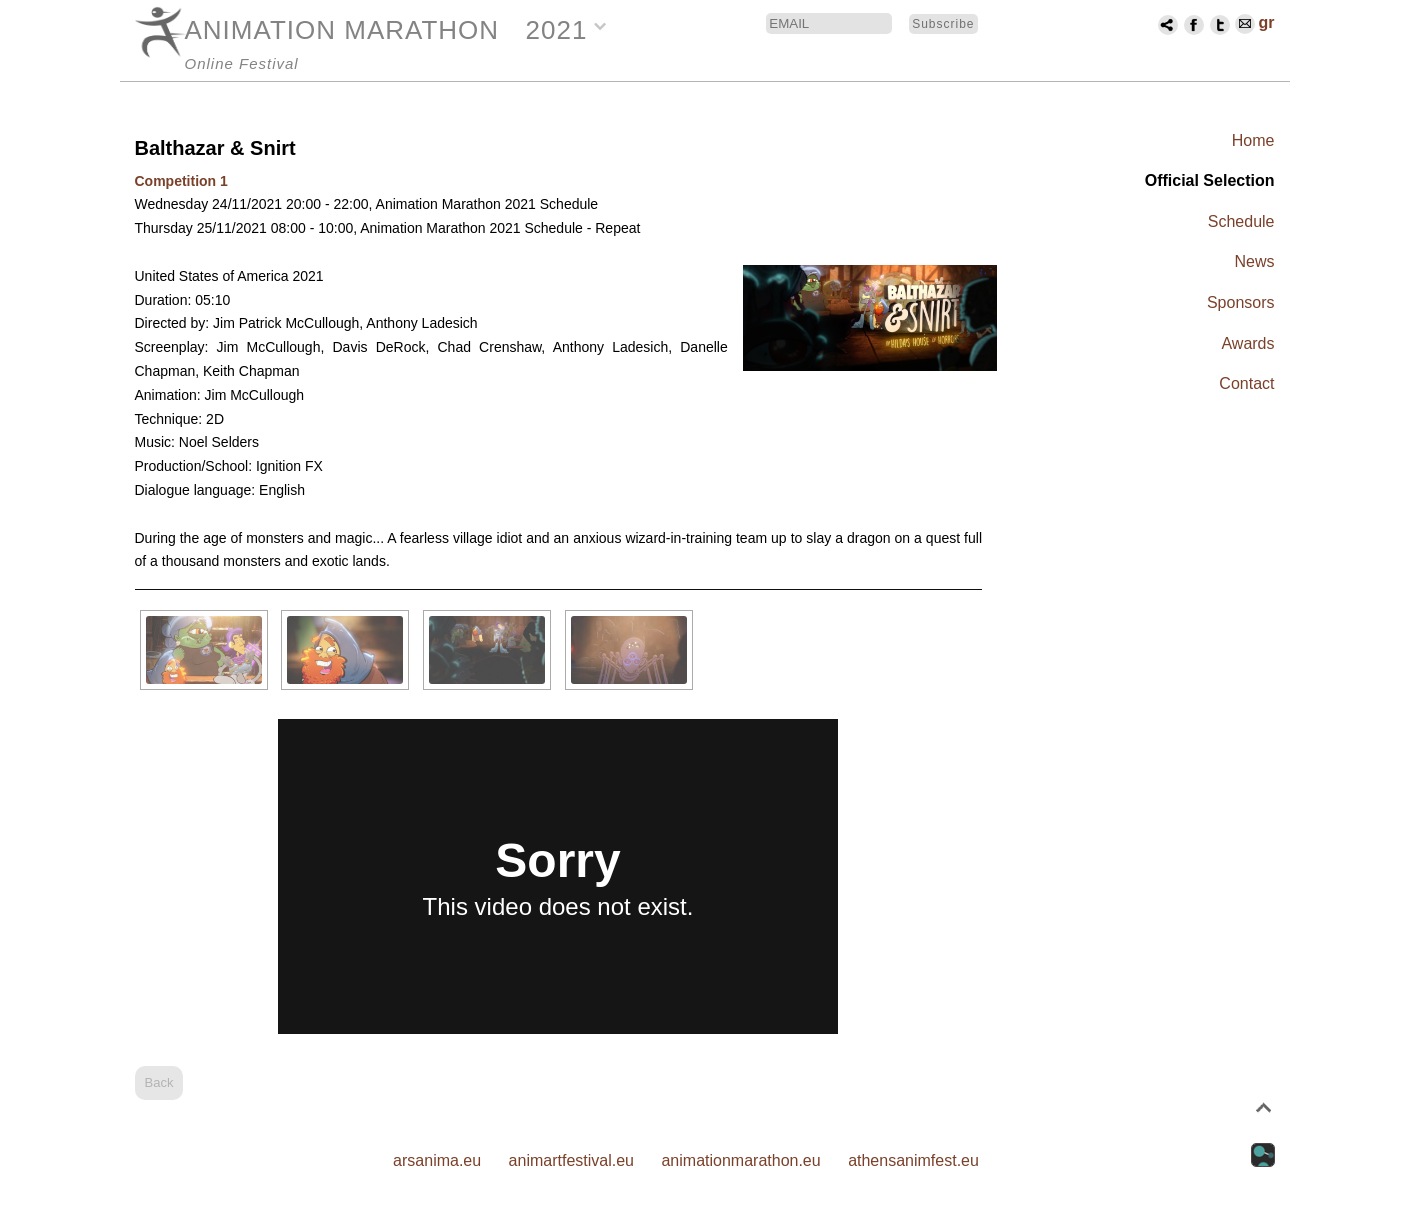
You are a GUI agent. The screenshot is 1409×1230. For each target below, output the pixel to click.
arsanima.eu (437, 1160)
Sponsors (1241, 302)
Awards (1247, 343)
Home (1253, 140)
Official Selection (1210, 180)
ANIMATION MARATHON (342, 30)
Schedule (1241, 221)
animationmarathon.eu (740, 1160)
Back (159, 1082)
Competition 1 (181, 181)
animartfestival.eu (571, 1160)
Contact (1246, 383)
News (1254, 261)
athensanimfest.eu (913, 1160)
